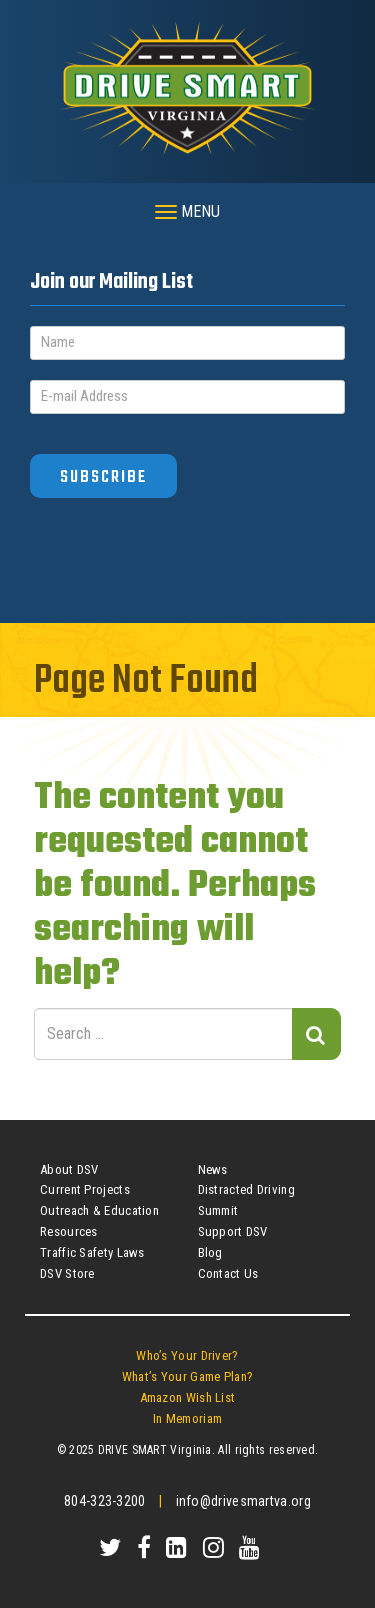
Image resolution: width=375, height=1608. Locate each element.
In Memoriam (187, 1418)
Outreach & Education (99, 1210)
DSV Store (67, 1273)
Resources (69, 1231)
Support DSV (233, 1231)
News (213, 1169)
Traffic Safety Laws (92, 1252)
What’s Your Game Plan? (188, 1376)
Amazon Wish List (188, 1397)
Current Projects (85, 1189)
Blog (210, 1252)
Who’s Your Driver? (187, 1355)
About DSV (69, 1169)
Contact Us (228, 1273)
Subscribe (103, 477)
